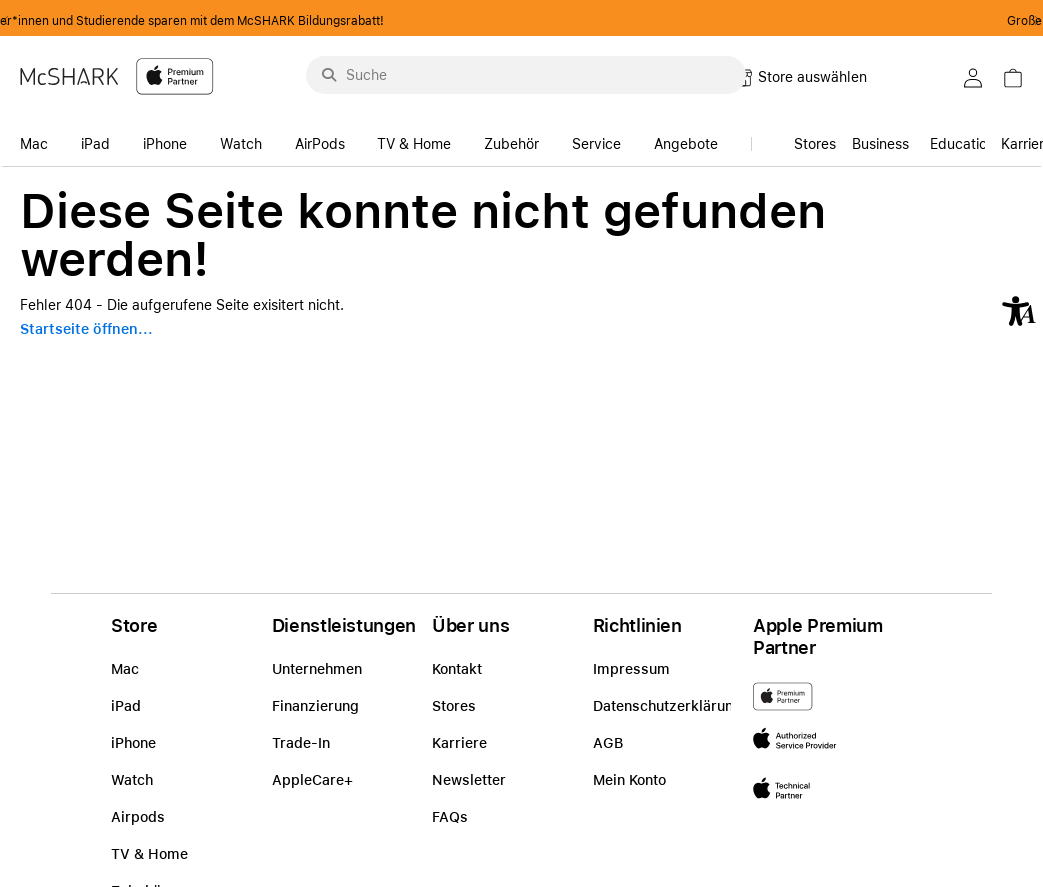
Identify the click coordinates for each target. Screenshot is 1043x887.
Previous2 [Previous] (12, 21)
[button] (1019, 311)
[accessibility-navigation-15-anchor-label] (963, 138)
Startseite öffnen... (86, 329)
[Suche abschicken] (329, 75)
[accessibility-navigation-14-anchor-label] (39, 138)
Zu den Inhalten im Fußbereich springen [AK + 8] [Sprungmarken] (0, 167)
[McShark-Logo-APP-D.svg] (117, 75)
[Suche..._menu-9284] (526, 75)
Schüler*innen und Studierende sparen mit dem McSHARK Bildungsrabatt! (522, 21)
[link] (880, 138)
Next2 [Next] (1031, 21)
